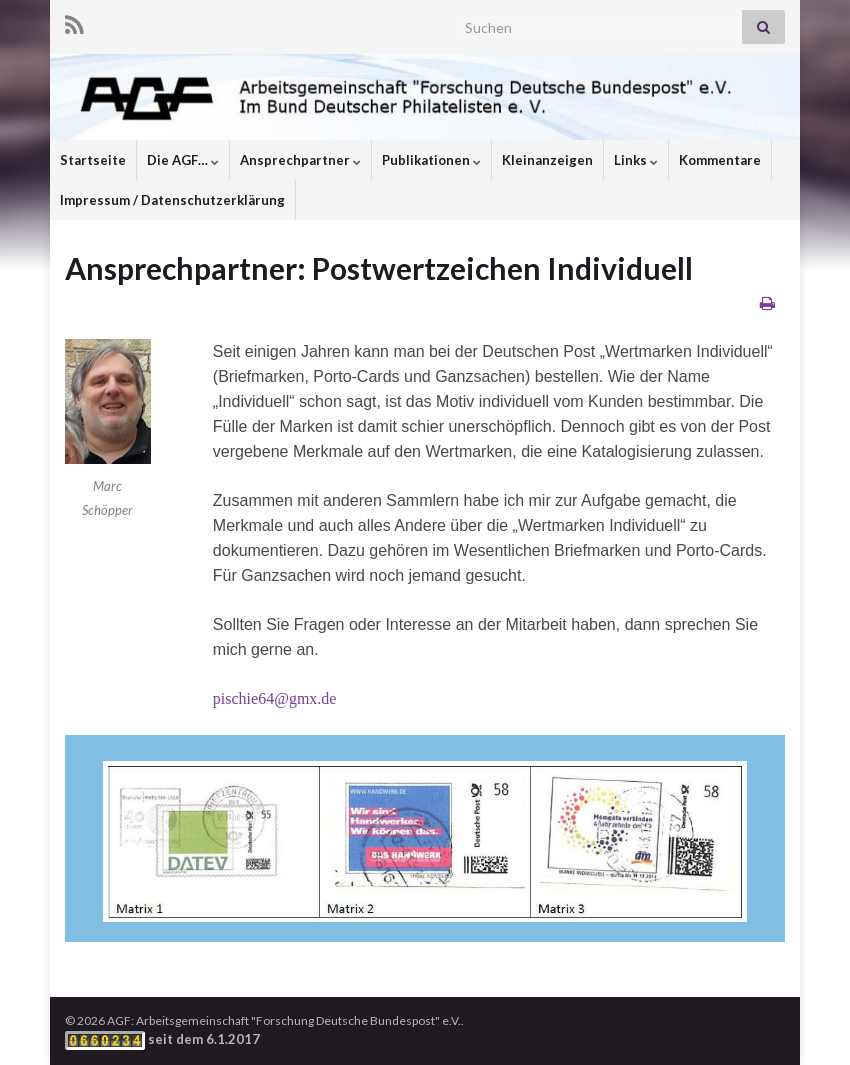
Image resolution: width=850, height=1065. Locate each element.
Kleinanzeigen (547, 160)
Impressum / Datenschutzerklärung (172, 200)
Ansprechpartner (300, 160)
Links (636, 160)
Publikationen (431, 160)
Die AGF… (183, 160)
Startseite (93, 160)
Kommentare (720, 160)
